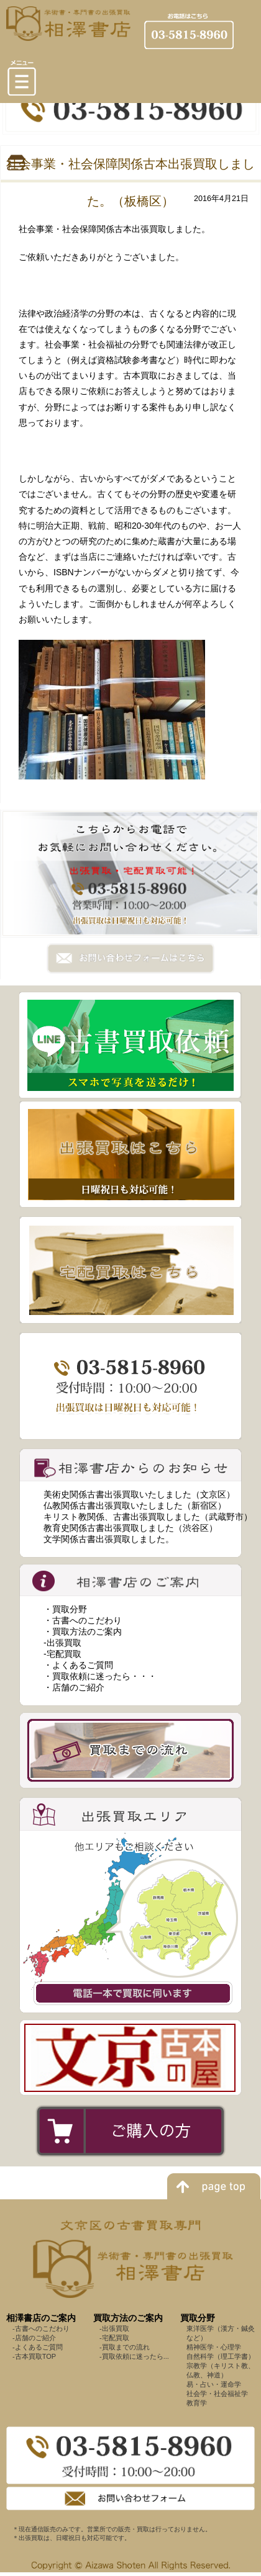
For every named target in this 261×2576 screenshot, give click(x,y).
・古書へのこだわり (83, 1620)
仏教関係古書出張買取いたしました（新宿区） (135, 1505)
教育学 (196, 2403)
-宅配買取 (62, 1654)
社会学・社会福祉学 (217, 2393)
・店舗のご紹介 (74, 1687)
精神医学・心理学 (213, 2347)
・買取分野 (65, 1609)
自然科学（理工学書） (220, 2356)
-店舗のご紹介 (34, 2337)
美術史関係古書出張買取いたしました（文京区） (139, 1494)
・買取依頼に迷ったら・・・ (100, 1676)
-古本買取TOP (34, 2356)
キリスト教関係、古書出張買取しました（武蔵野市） (148, 1517)
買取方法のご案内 (128, 2318)
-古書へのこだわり (41, 2328)
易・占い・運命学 (213, 2384)
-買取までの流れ (124, 2347)
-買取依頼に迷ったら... (134, 2356)
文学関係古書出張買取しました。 (109, 1539)
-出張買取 (62, 1643)
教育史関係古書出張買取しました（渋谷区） (131, 1528)
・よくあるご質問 (78, 1665)
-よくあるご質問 (37, 2347)
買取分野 (197, 2318)
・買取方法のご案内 (83, 1631)
